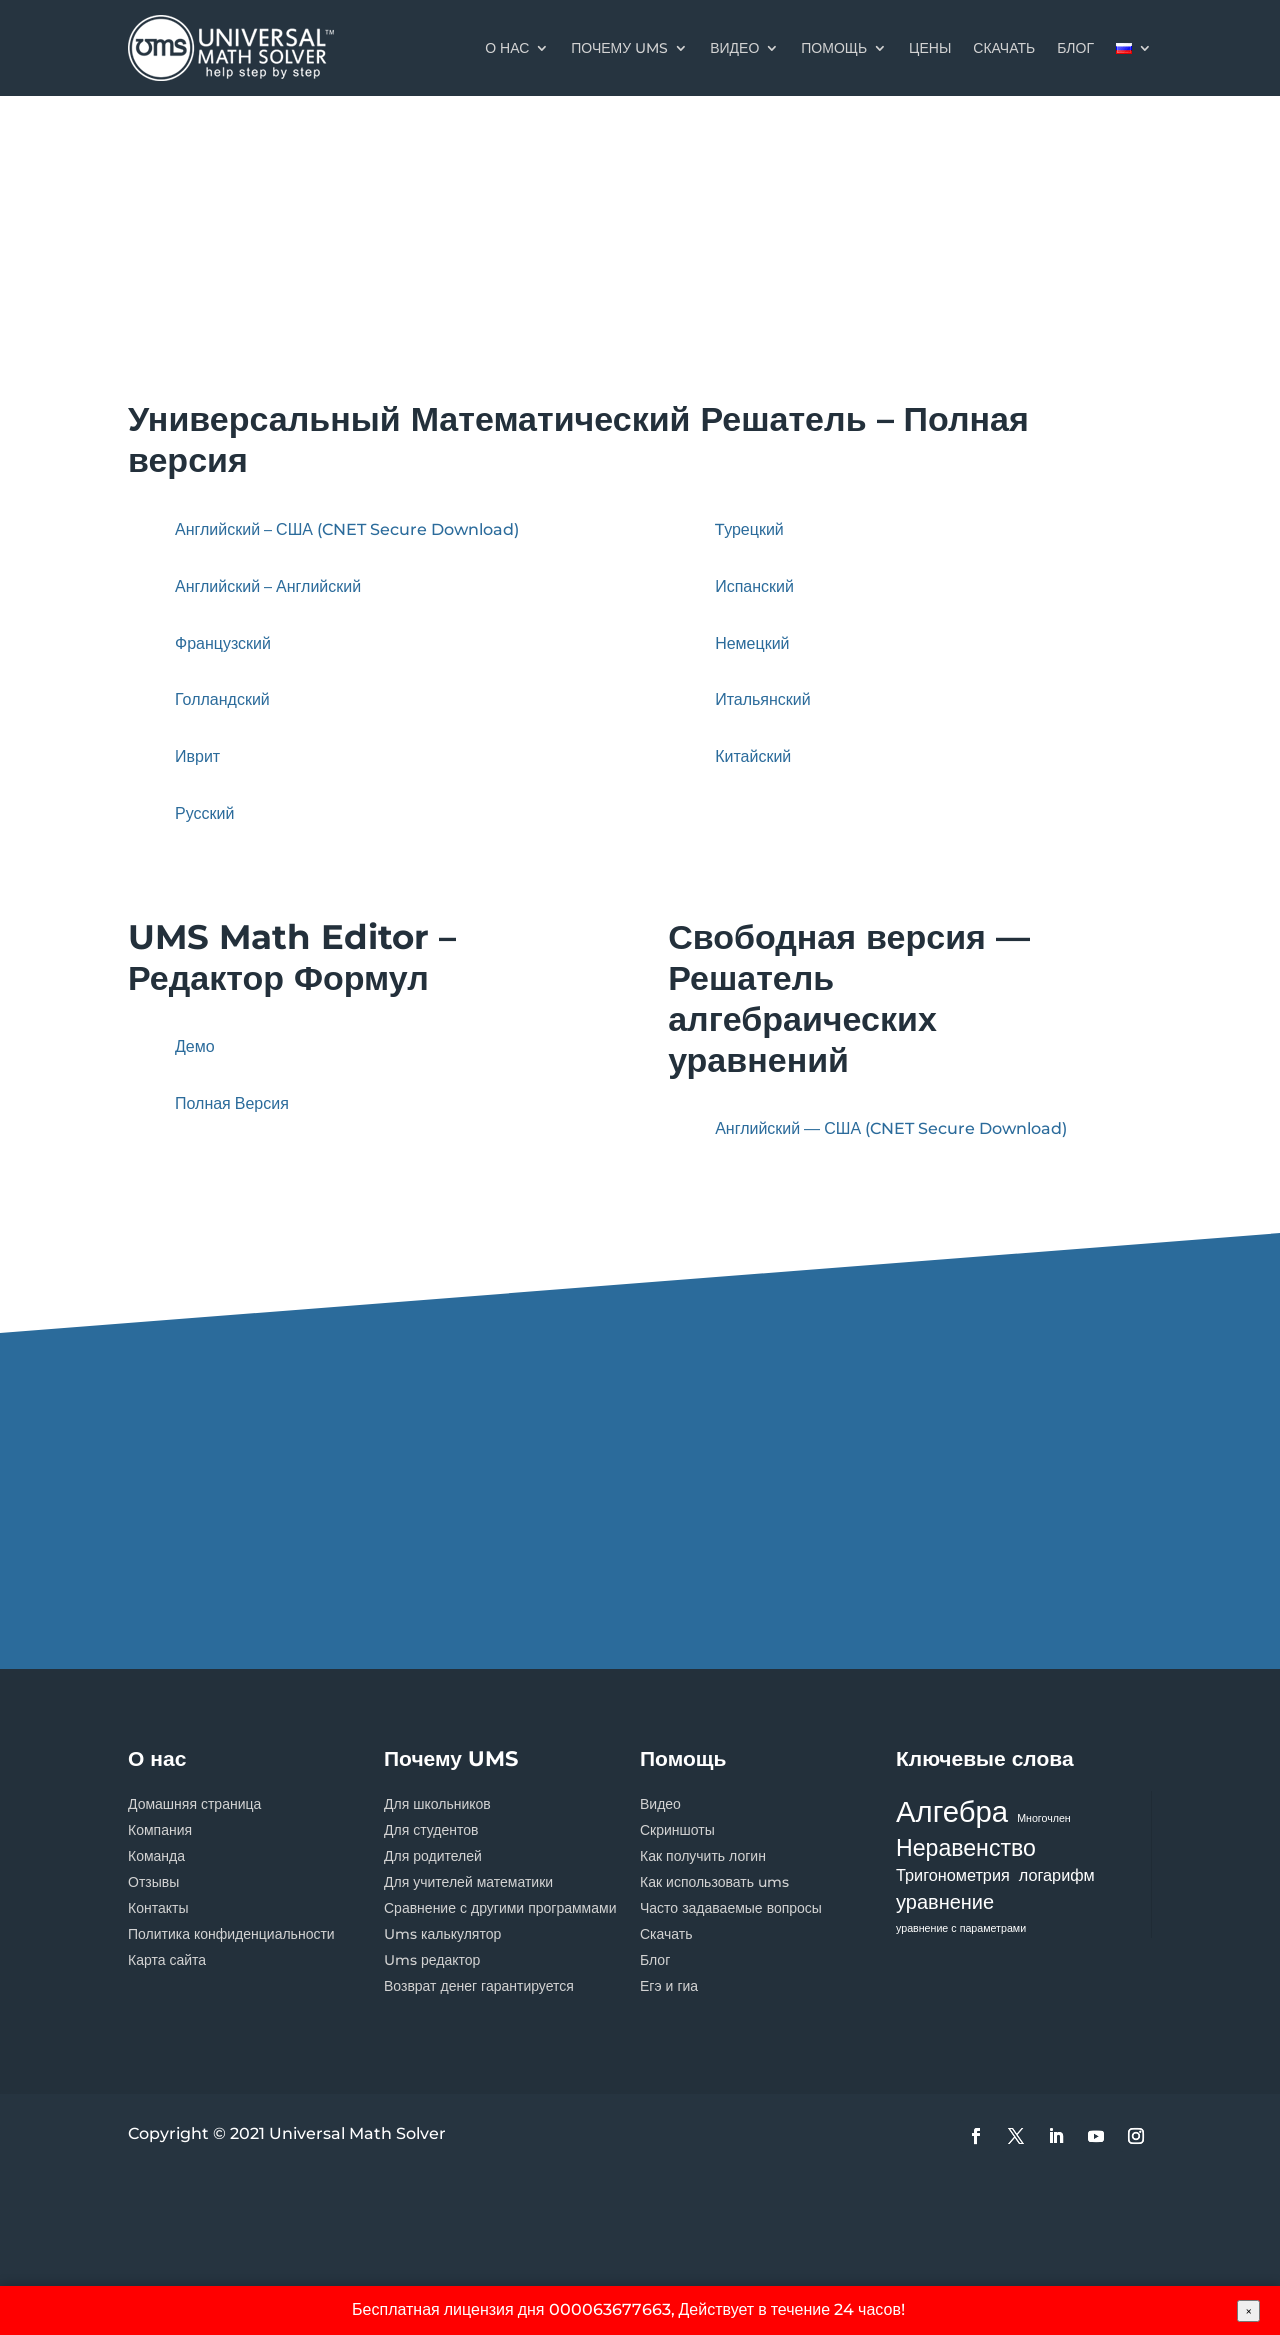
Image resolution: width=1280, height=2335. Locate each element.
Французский (223, 643)
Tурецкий (749, 529)
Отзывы (153, 1882)
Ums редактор (432, 1960)
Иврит (197, 756)
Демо (195, 1046)
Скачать (666, 1934)
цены (930, 48)
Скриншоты (677, 1830)
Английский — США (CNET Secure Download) (891, 1128)
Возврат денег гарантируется (479, 1986)
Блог (655, 1960)
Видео (734, 48)
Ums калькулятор (442, 1934)
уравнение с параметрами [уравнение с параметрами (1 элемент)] (961, 1928)
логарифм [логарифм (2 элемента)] (1057, 1875)
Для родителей (433, 1856)
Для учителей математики (468, 1882)
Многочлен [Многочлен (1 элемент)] (1044, 1818)
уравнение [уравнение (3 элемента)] (945, 1902)
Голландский (222, 699)
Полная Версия (232, 1103)
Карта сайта (167, 1960)
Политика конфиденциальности (231, 1934)
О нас (507, 48)
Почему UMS (619, 48)
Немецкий (752, 643)
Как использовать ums (714, 1882)
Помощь (834, 48)
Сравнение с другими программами (500, 1908)
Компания (160, 1830)
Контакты (158, 1908)
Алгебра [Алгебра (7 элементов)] (952, 1811)
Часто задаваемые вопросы (731, 1908)
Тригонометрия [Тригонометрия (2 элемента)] (953, 1875)
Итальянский (763, 699)
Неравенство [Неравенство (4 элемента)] (966, 1848)
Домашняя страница (194, 1804)
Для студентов (431, 1830)
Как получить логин (703, 1856)
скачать (1004, 48)
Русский (204, 813)
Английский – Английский (268, 586)
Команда (156, 1856)
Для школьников (437, 1804)
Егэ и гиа (669, 1986)
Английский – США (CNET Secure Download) (347, 529)
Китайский (753, 756)
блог (1075, 48)
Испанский (754, 586)
